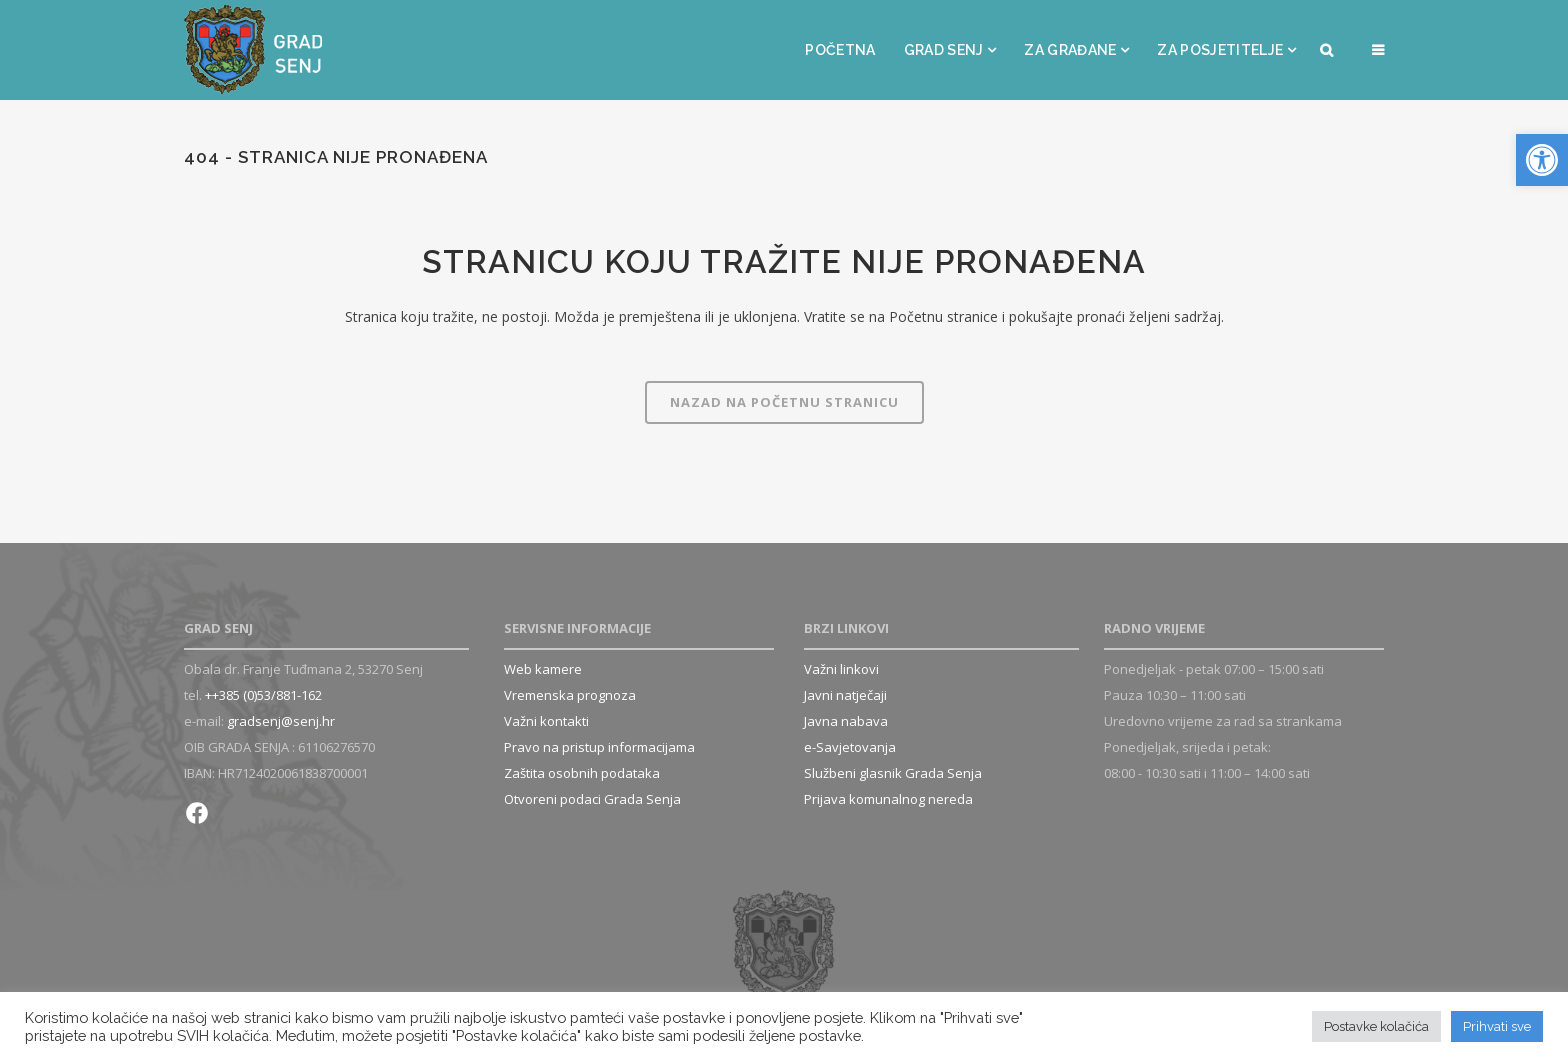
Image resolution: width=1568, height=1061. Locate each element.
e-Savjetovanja (850, 747)
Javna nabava (846, 721)
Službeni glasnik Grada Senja (893, 773)
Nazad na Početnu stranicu (784, 402)
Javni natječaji (845, 695)
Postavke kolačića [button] (1376, 1026)
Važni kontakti (546, 721)
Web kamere (543, 669)
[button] (1542, 160)
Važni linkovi (841, 669)
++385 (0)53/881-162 (263, 695)
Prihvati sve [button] (1497, 1026)
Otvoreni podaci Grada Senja (592, 799)
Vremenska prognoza (570, 695)
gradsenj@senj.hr (281, 721)
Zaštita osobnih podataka (582, 773)
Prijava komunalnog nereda (888, 799)
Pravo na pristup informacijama (599, 747)
